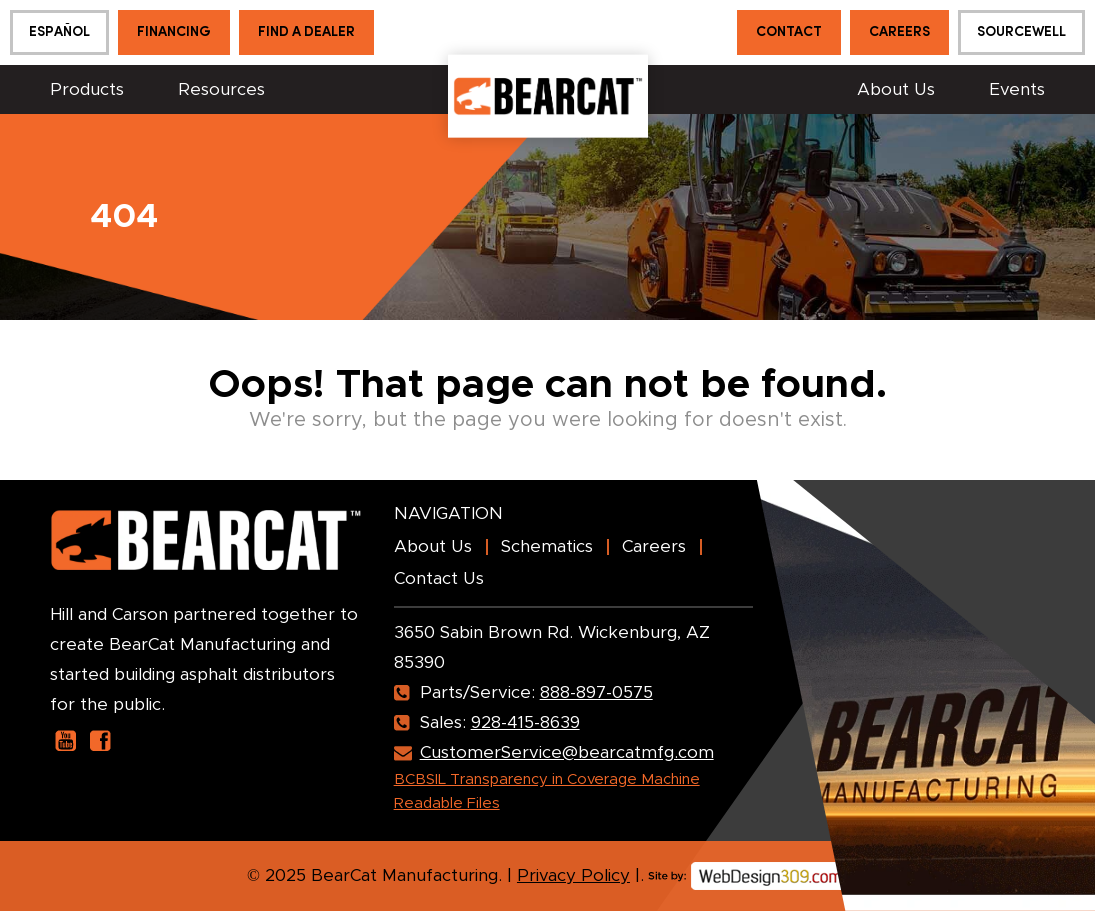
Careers (899, 32)
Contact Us (439, 578)
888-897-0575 (596, 692)
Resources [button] (221, 89)
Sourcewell (1021, 32)
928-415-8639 (525, 722)
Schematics (547, 546)
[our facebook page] (100, 740)
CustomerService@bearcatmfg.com (567, 752)
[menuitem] (59, 32)
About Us (896, 89)
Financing (174, 32)
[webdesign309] (748, 868)
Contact (789, 32)
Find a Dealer (306, 32)
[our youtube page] (65, 740)
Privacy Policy (573, 875)
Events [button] (1017, 89)
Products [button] (87, 89)
